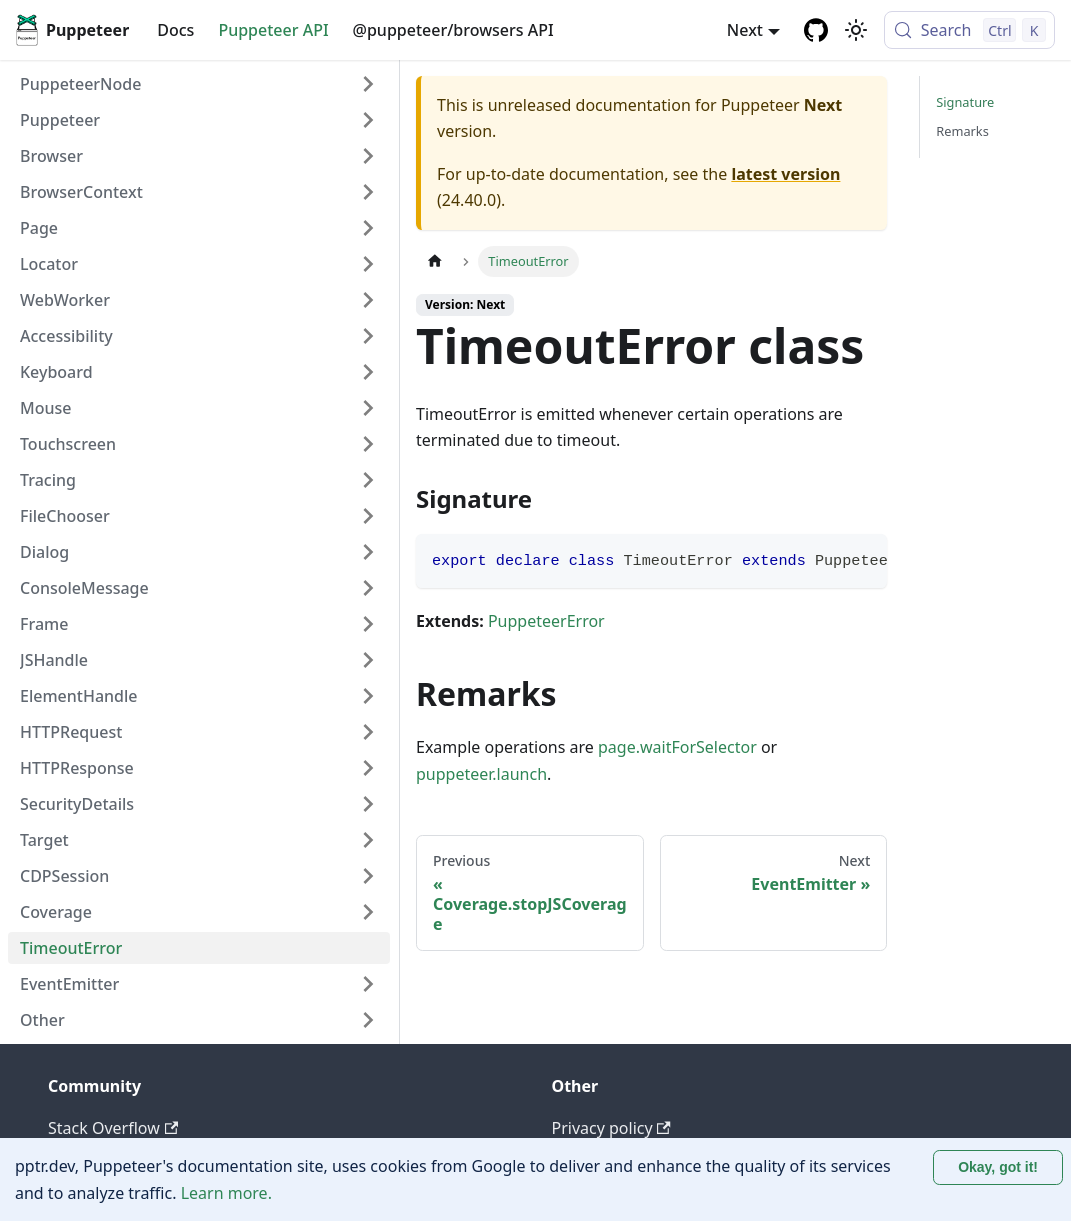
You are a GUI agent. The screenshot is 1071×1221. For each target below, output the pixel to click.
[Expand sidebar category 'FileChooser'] (368, 516)
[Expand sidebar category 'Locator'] (368, 264)
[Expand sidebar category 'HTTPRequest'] (368, 732)
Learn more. (226, 1193)
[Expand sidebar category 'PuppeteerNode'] (368, 84)
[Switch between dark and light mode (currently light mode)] (856, 30)
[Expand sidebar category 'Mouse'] (368, 408)
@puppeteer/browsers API (453, 30)
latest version (785, 174)
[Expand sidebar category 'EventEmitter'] (368, 984)
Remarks (962, 131)
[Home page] (435, 261)
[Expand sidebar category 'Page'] (368, 228)
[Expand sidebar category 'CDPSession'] (368, 876)
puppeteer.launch (481, 774)
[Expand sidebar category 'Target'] (368, 840)
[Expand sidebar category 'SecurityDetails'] (368, 804)
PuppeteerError (546, 621)
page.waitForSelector (677, 747)
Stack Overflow (113, 1128)
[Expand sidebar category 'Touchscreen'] (368, 444)
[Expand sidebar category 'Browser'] (368, 156)
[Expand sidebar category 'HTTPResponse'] (368, 768)
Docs (175, 30)
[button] (199, 120)
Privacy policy (611, 1128)
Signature (965, 102)
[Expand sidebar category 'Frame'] (368, 624)
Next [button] (745, 30)
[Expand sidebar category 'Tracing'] (368, 480)
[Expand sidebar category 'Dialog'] (368, 552)
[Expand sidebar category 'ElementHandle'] (368, 696)
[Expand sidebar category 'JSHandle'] (368, 660)
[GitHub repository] (816, 30)
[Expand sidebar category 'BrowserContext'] (368, 192)
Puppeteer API (273, 30)
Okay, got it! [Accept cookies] (998, 1167)
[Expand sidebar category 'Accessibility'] (368, 336)
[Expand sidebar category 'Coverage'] (368, 912)
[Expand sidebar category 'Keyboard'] (368, 372)
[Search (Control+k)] (969, 30)
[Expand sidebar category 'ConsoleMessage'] (368, 588)
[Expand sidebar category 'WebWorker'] (368, 300)
